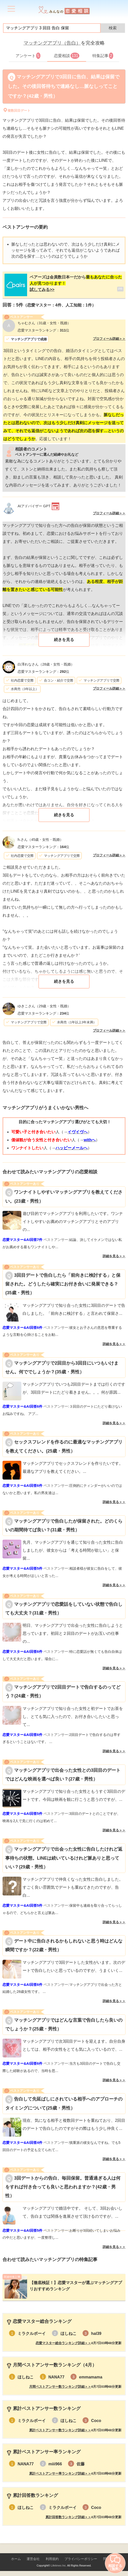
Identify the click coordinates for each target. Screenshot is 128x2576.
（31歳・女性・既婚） (44, 323)
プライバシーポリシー (81, 2559)
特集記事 (102, 56)
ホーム (16, 2559)
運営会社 (33, 2559)
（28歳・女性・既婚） (46, 664)
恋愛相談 (66, 56)
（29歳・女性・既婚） (44, 1006)
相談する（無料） (115, 2562)
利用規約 (52, 2559)
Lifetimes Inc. (59, 2565)
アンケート (28, 56)
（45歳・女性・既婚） (40, 840)
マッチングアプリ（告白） (52, 43)
